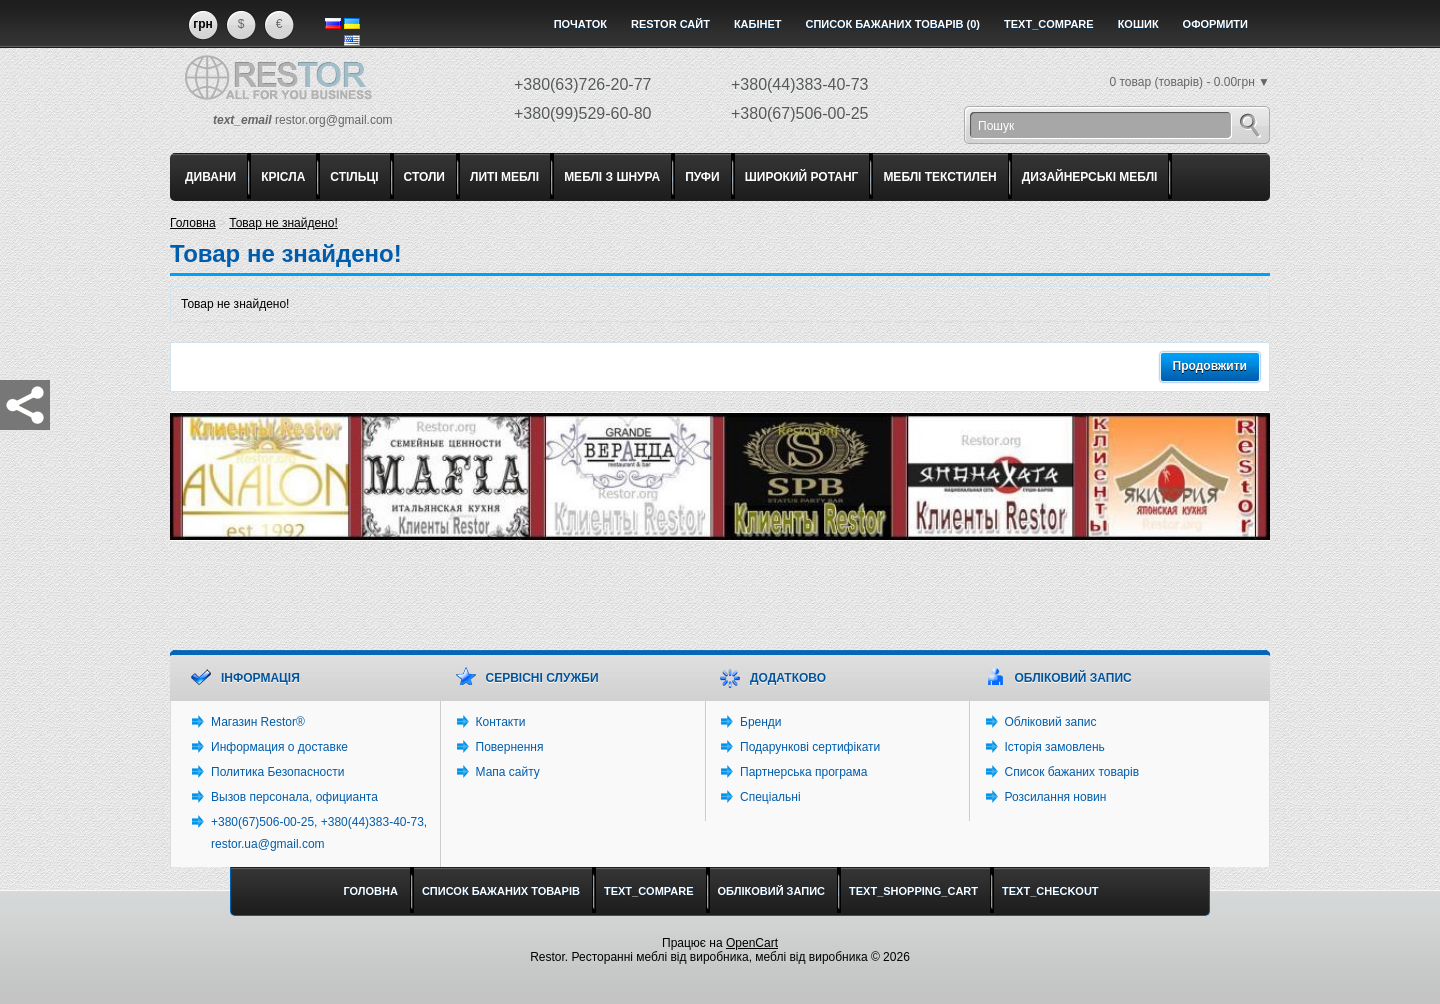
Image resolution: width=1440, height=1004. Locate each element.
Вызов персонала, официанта (294, 797)
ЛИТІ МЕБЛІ (504, 177)
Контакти (501, 722)
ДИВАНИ (210, 177)
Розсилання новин (1056, 797)
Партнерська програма (803, 772)
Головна (193, 223)
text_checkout (1050, 891)
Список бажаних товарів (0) (893, 24)
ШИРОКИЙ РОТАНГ (802, 177)
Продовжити (1210, 366)
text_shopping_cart (913, 891)
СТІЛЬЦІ (354, 177)
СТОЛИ (424, 177)
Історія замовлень (1055, 747)
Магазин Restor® (258, 722)
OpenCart (752, 943)
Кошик (1138, 24)
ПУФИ (702, 177)
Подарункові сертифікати (810, 747)
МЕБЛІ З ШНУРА (612, 177)
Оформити (1215, 24)
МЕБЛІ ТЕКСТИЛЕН (939, 177)
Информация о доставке (279, 747)
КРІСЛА (283, 177)
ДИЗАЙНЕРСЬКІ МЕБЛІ (1090, 177)
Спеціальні (770, 797)
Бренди (761, 722)
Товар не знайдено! (283, 223)
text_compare (1049, 24)
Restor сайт (670, 24)
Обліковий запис (1051, 722)
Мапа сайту (508, 772)
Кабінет (758, 24)
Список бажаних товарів (1072, 772)
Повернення (510, 747)
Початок (580, 24)
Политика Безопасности (277, 772)
